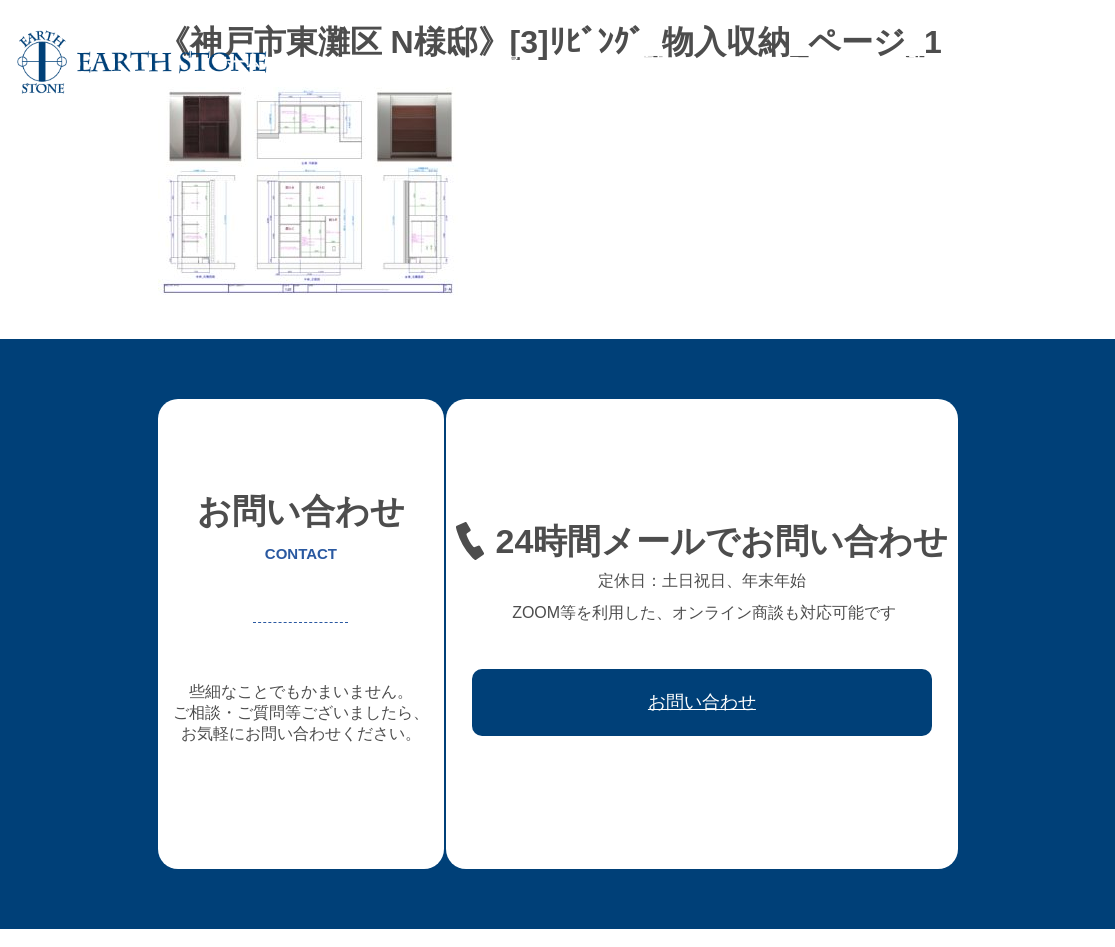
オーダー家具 (490, 62)
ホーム (239, 62)
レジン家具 (727, 62)
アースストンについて (354, 62)
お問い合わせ (1044, 62)
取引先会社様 (936, 62)
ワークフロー (828, 62)
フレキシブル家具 (612, 62)
